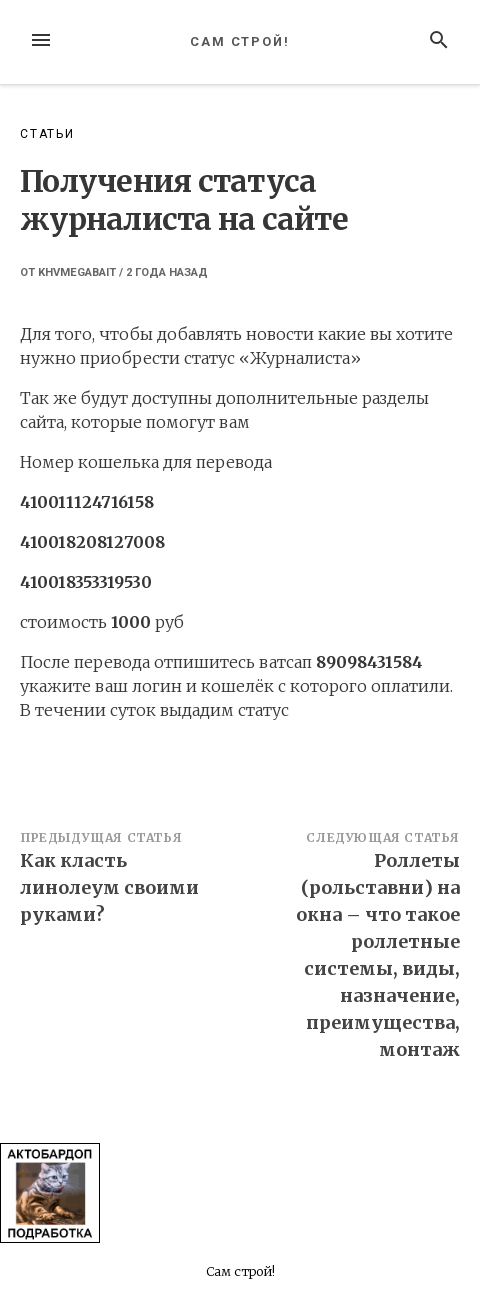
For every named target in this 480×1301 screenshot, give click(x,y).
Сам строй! (240, 41)
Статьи (47, 134)
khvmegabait (77, 272)
